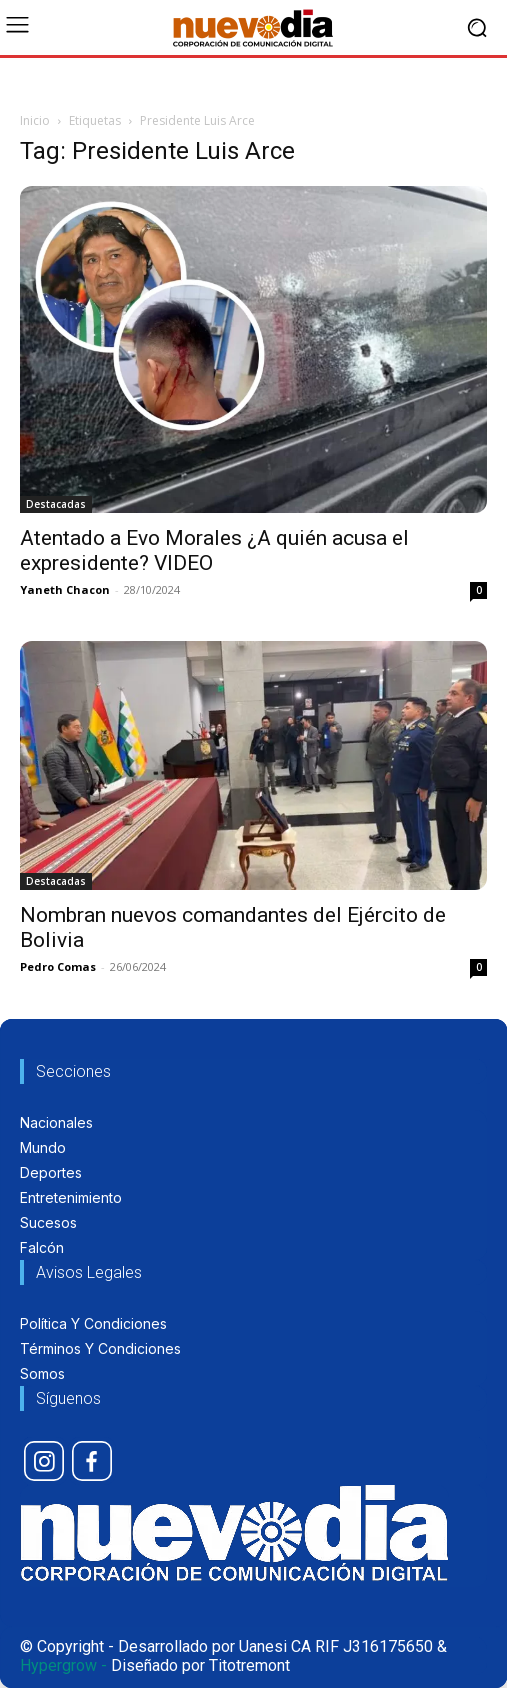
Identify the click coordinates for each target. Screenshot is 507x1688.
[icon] (44, 1461)
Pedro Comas (58, 966)
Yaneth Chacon (65, 589)
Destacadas (56, 504)
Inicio (35, 120)
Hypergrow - (63, 1665)
